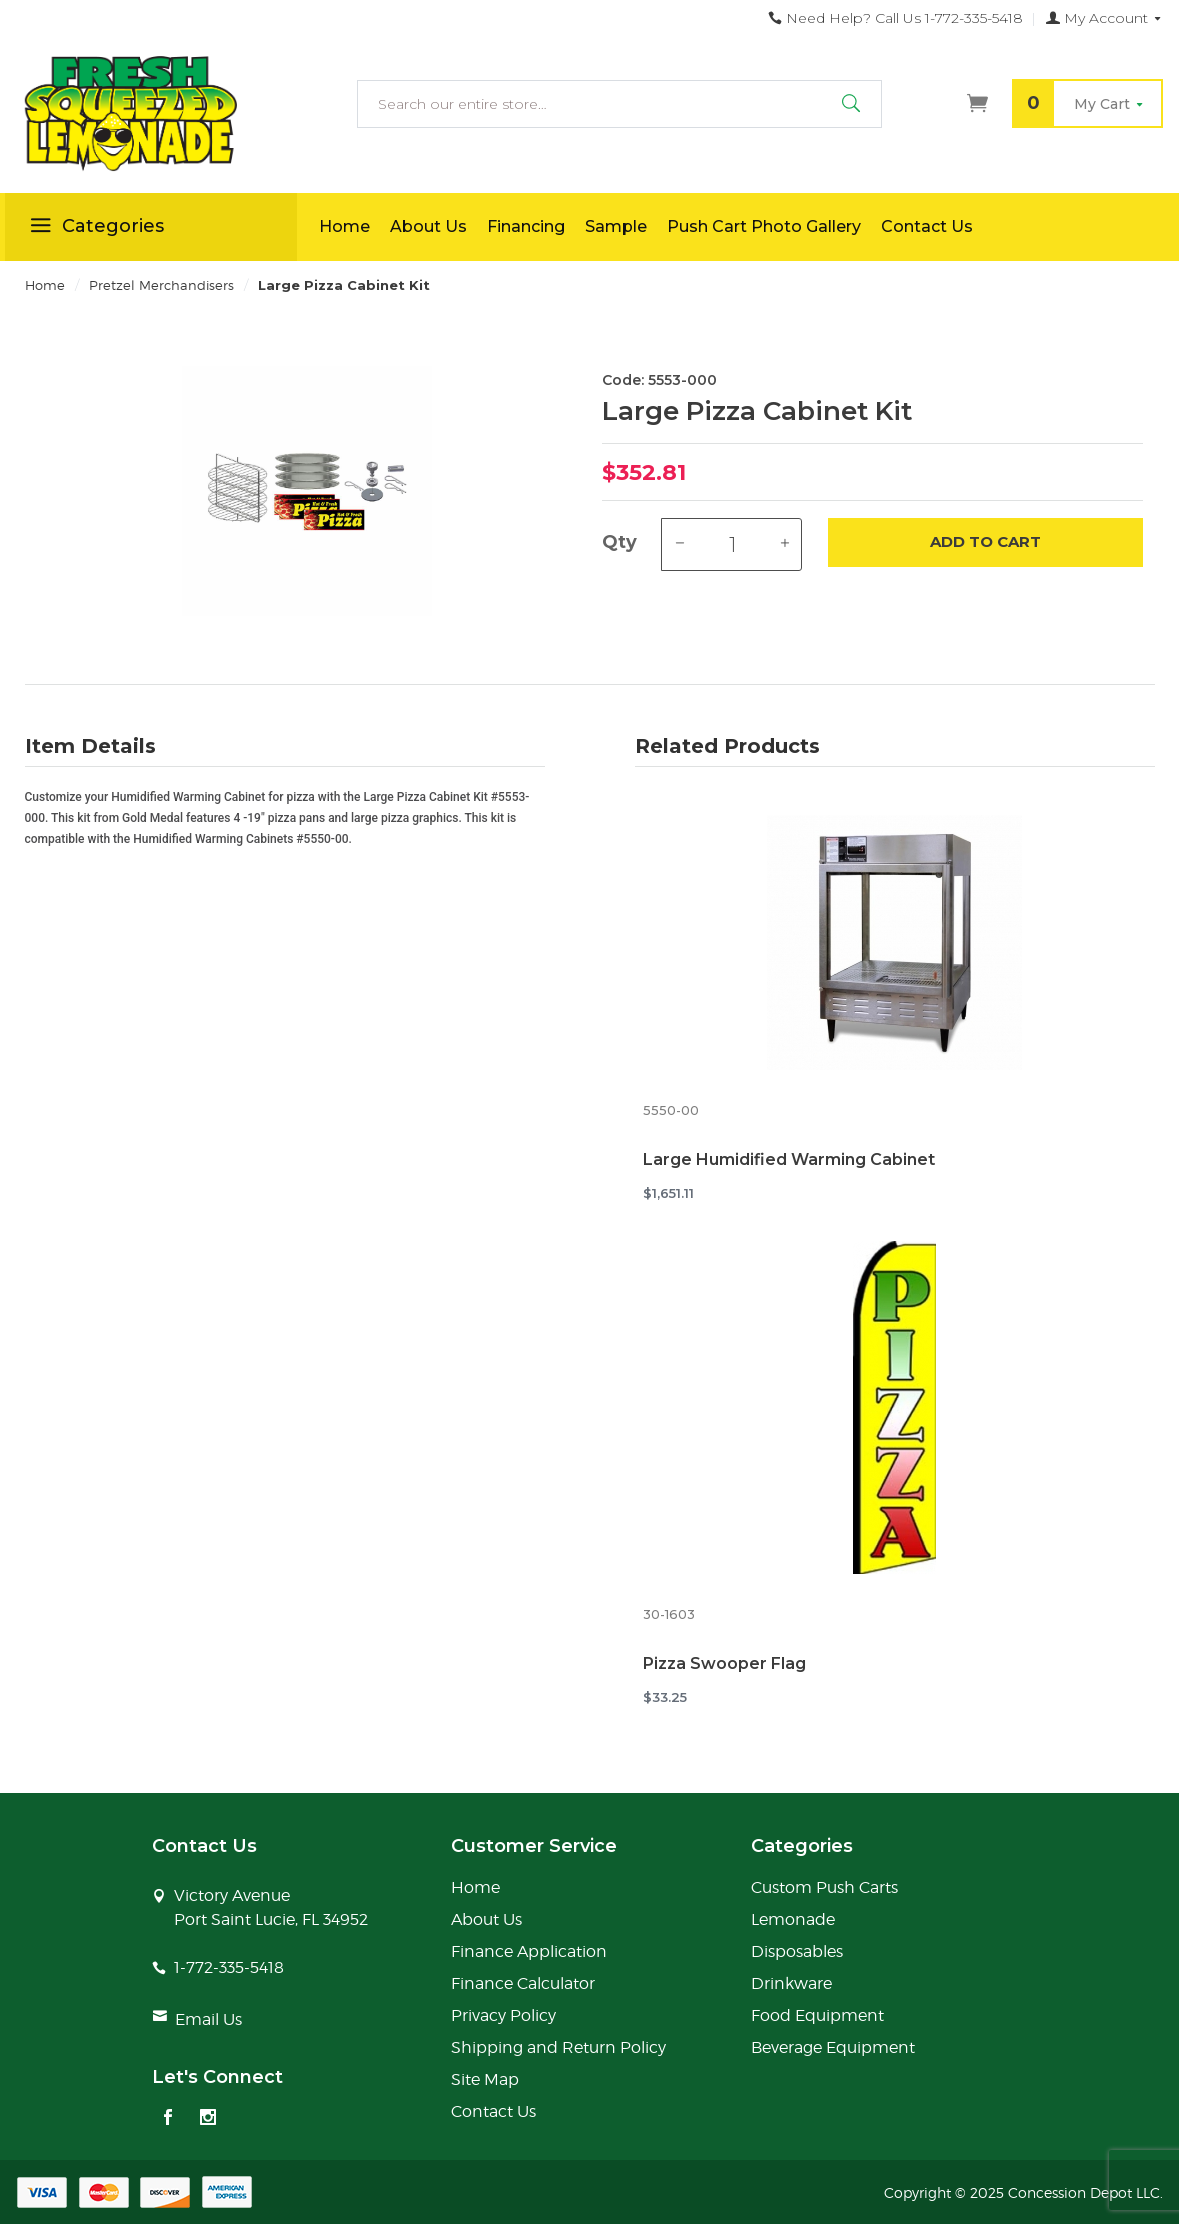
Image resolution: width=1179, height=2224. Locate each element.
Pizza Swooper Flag (724, 1663)
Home (344, 226)
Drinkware (791, 1983)
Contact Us (927, 226)
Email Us (208, 2019)
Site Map (485, 2079)
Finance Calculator (523, 1983)
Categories (94, 229)
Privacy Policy (503, 2015)
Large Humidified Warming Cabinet (789, 1159)
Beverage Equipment (833, 2047)
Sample (616, 226)
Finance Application (529, 1951)
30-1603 (669, 1614)
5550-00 (671, 1110)
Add (985, 542)
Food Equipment (817, 2015)
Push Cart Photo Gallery (764, 226)
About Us (428, 226)
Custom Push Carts (824, 1887)
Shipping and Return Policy (558, 2047)
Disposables (797, 1951)
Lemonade (793, 1919)
